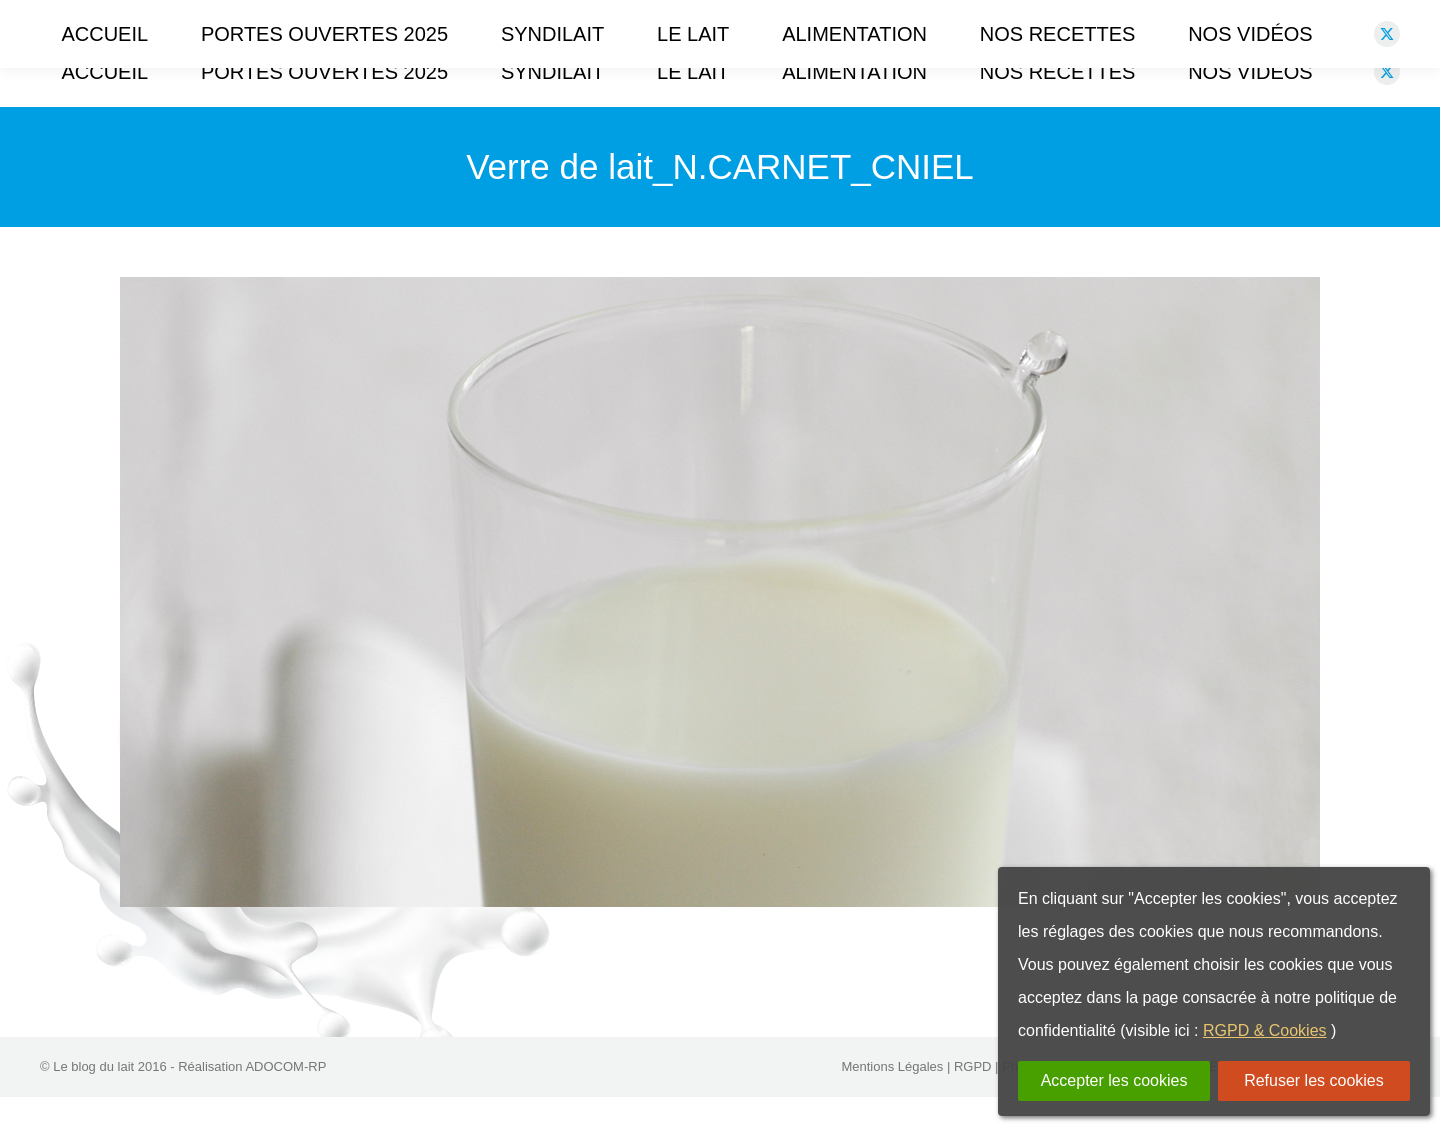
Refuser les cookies (1314, 1080)
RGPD (973, 1095)
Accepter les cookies (1114, 1080)
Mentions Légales (892, 1095)
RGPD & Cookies (1265, 1030)
